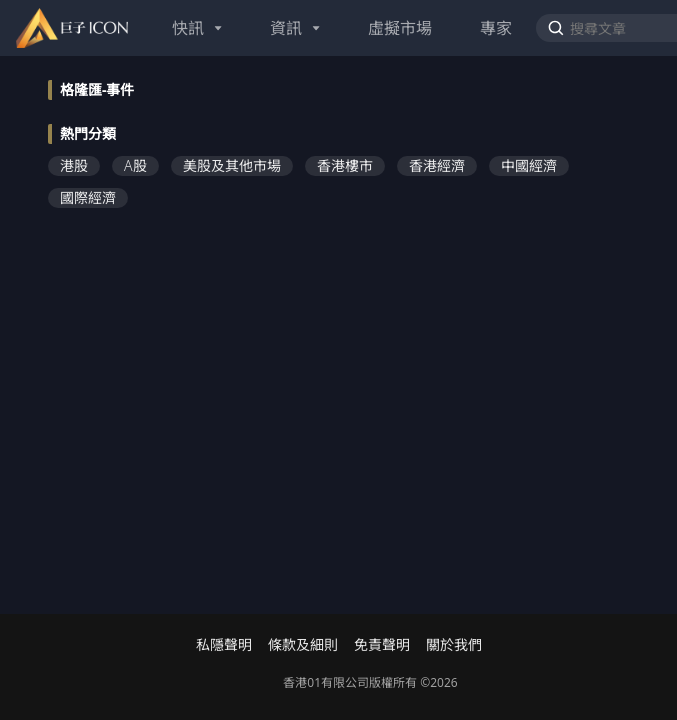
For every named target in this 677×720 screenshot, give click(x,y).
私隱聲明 (224, 645)
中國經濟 (529, 165)
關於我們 (454, 645)
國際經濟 (88, 197)
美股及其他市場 (232, 165)
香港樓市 (345, 165)
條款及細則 (303, 645)
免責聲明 (382, 645)
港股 (74, 165)
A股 (135, 165)
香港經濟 (437, 165)
